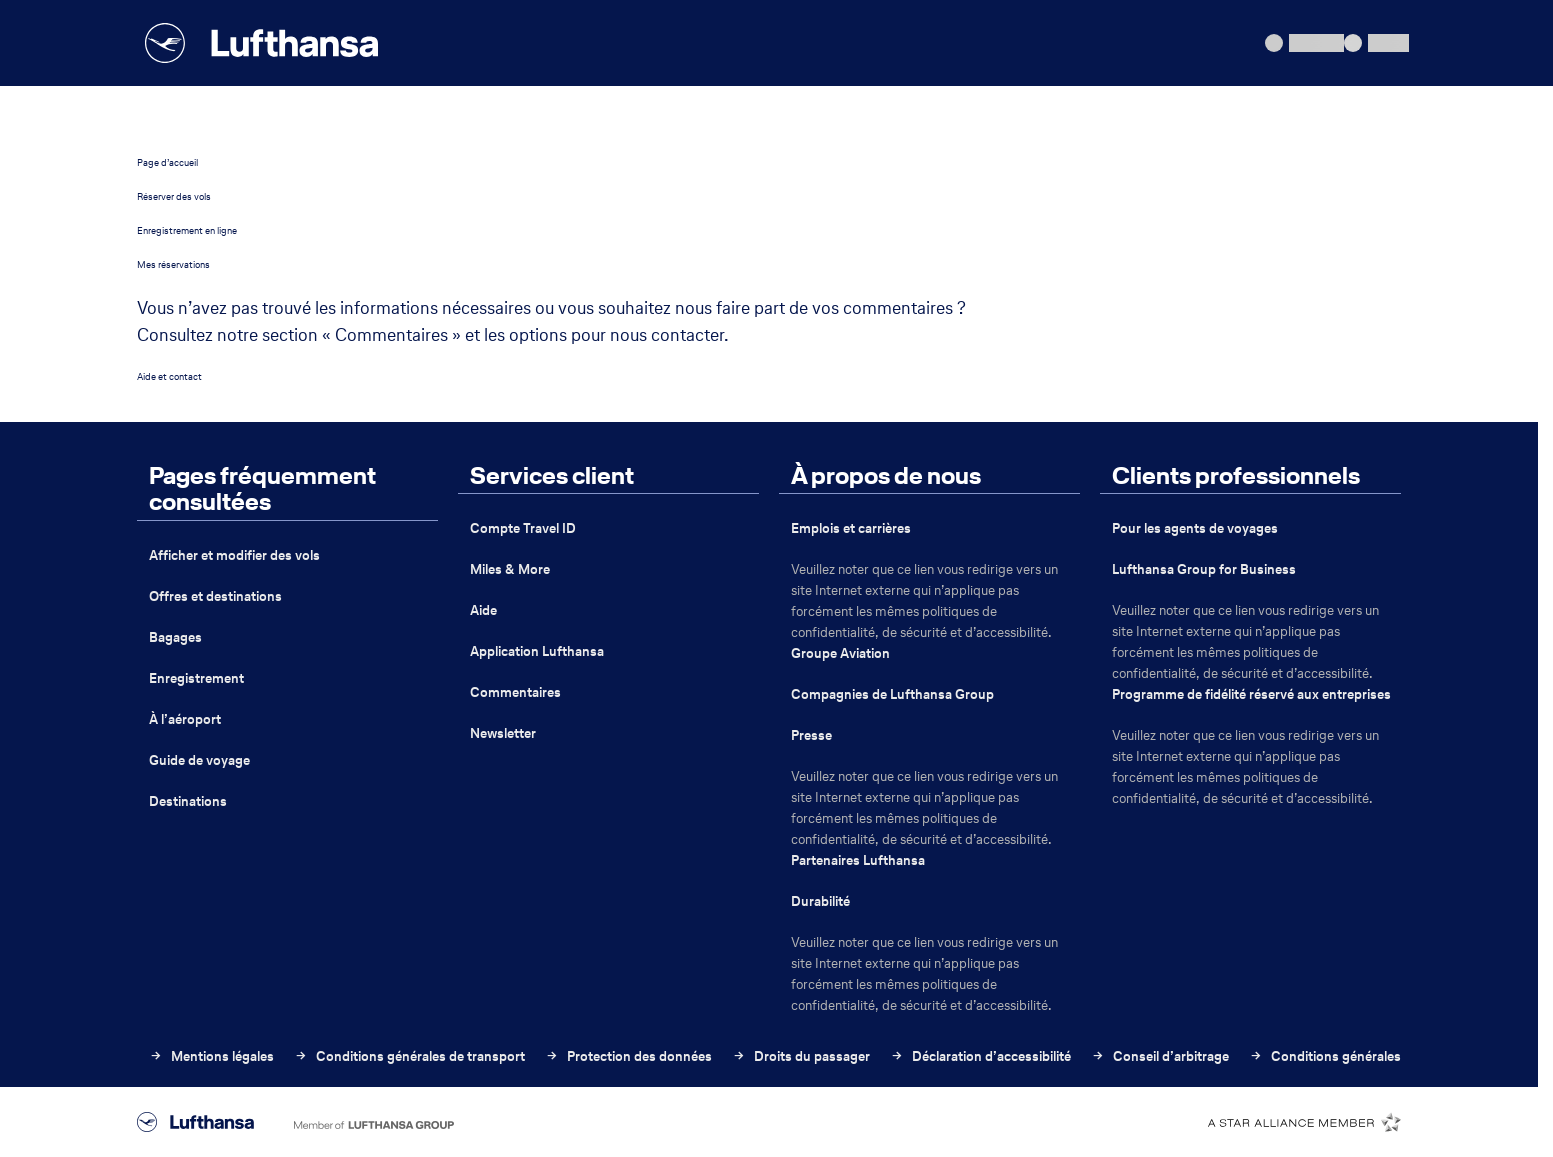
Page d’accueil (167, 162)
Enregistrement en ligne (187, 230)
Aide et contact (169, 376)
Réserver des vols (174, 196)
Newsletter (503, 733)
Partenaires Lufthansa (858, 860)
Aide (483, 610)
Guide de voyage (199, 760)
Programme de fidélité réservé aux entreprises (1251, 694)
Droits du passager (801, 1056)
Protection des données (628, 1056)
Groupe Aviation (840, 653)
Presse (811, 735)
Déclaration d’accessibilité (980, 1056)
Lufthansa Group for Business (1204, 569)
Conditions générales (1325, 1056)
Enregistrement (196, 678)
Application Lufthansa (537, 651)
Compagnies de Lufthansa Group (892, 694)
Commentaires (515, 692)
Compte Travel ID (523, 528)
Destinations (188, 801)
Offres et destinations (215, 596)
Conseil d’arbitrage (1160, 1056)
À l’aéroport (185, 719)
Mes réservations (173, 264)
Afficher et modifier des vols (234, 555)
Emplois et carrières (851, 528)
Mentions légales (211, 1056)
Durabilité (820, 901)
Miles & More (510, 569)
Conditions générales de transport (409, 1056)
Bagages (175, 637)
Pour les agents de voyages (1195, 528)
